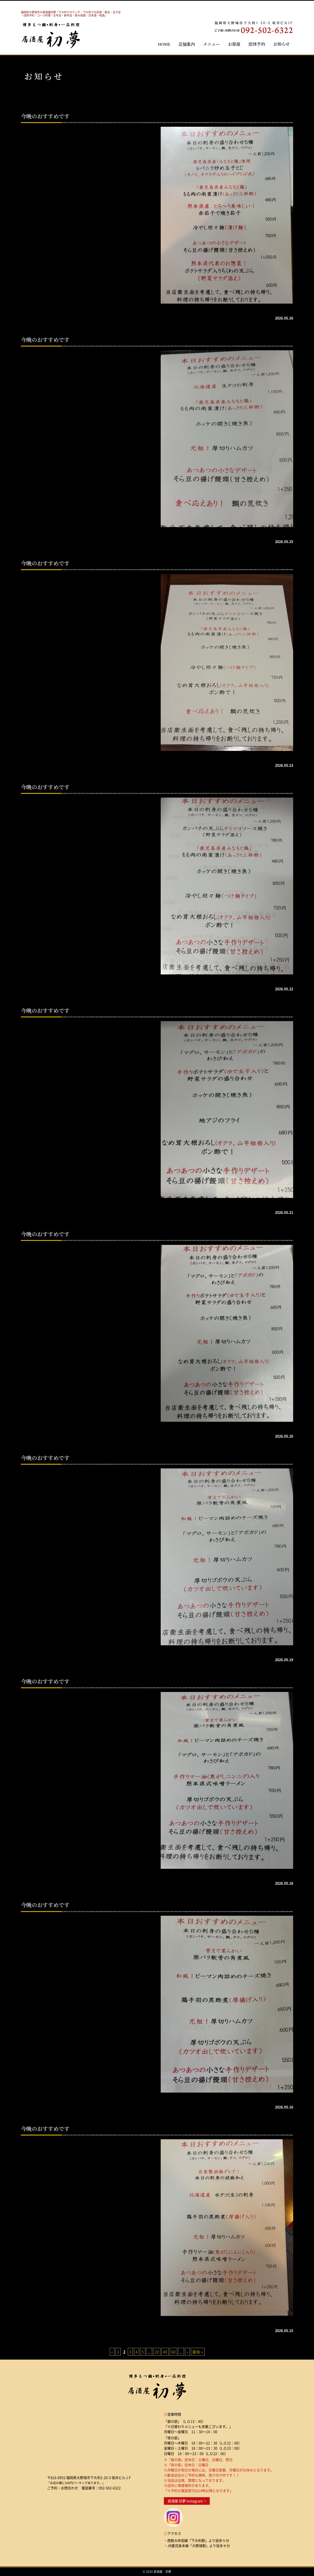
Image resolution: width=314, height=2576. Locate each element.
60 (173, 2352)
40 (165, 2352)
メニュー (211, 44)
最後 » (197, 2352)
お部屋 (234, 44)
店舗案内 (186, 44)
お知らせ (281, 44)
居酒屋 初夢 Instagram (187, 2501)
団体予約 (257, 44)
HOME (164, 44)
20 (157, 2352)
